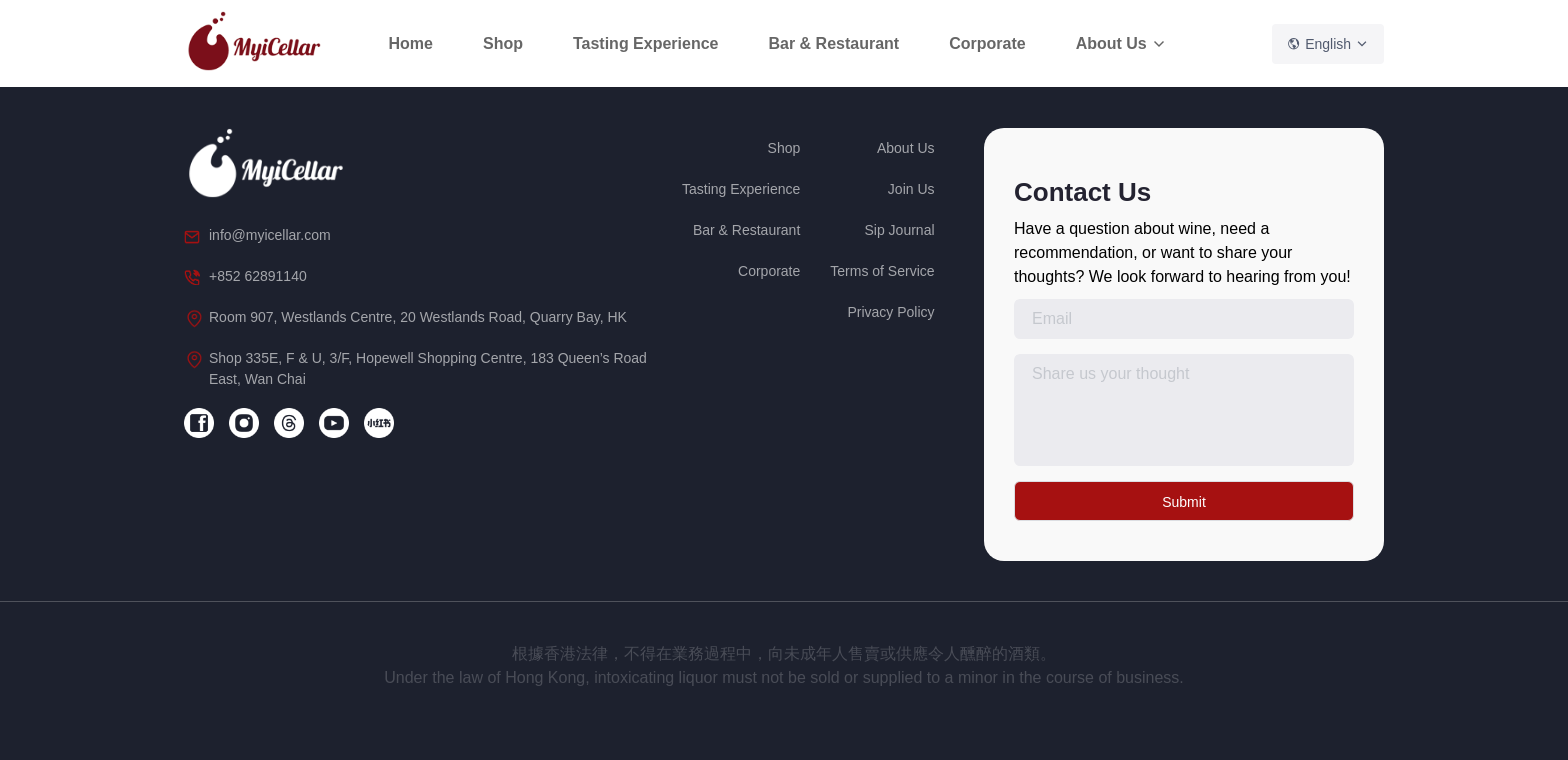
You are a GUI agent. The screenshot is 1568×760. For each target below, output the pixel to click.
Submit (1184, 502)
